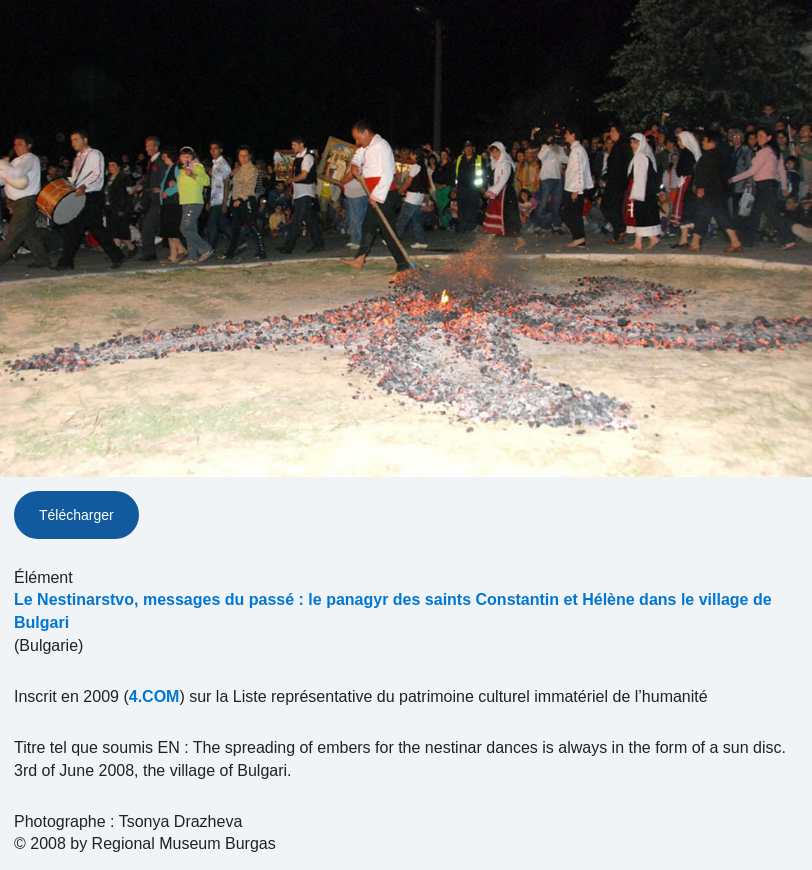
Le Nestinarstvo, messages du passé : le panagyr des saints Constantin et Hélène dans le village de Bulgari (393, 611)
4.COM (154, 696)
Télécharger (76, 515)
